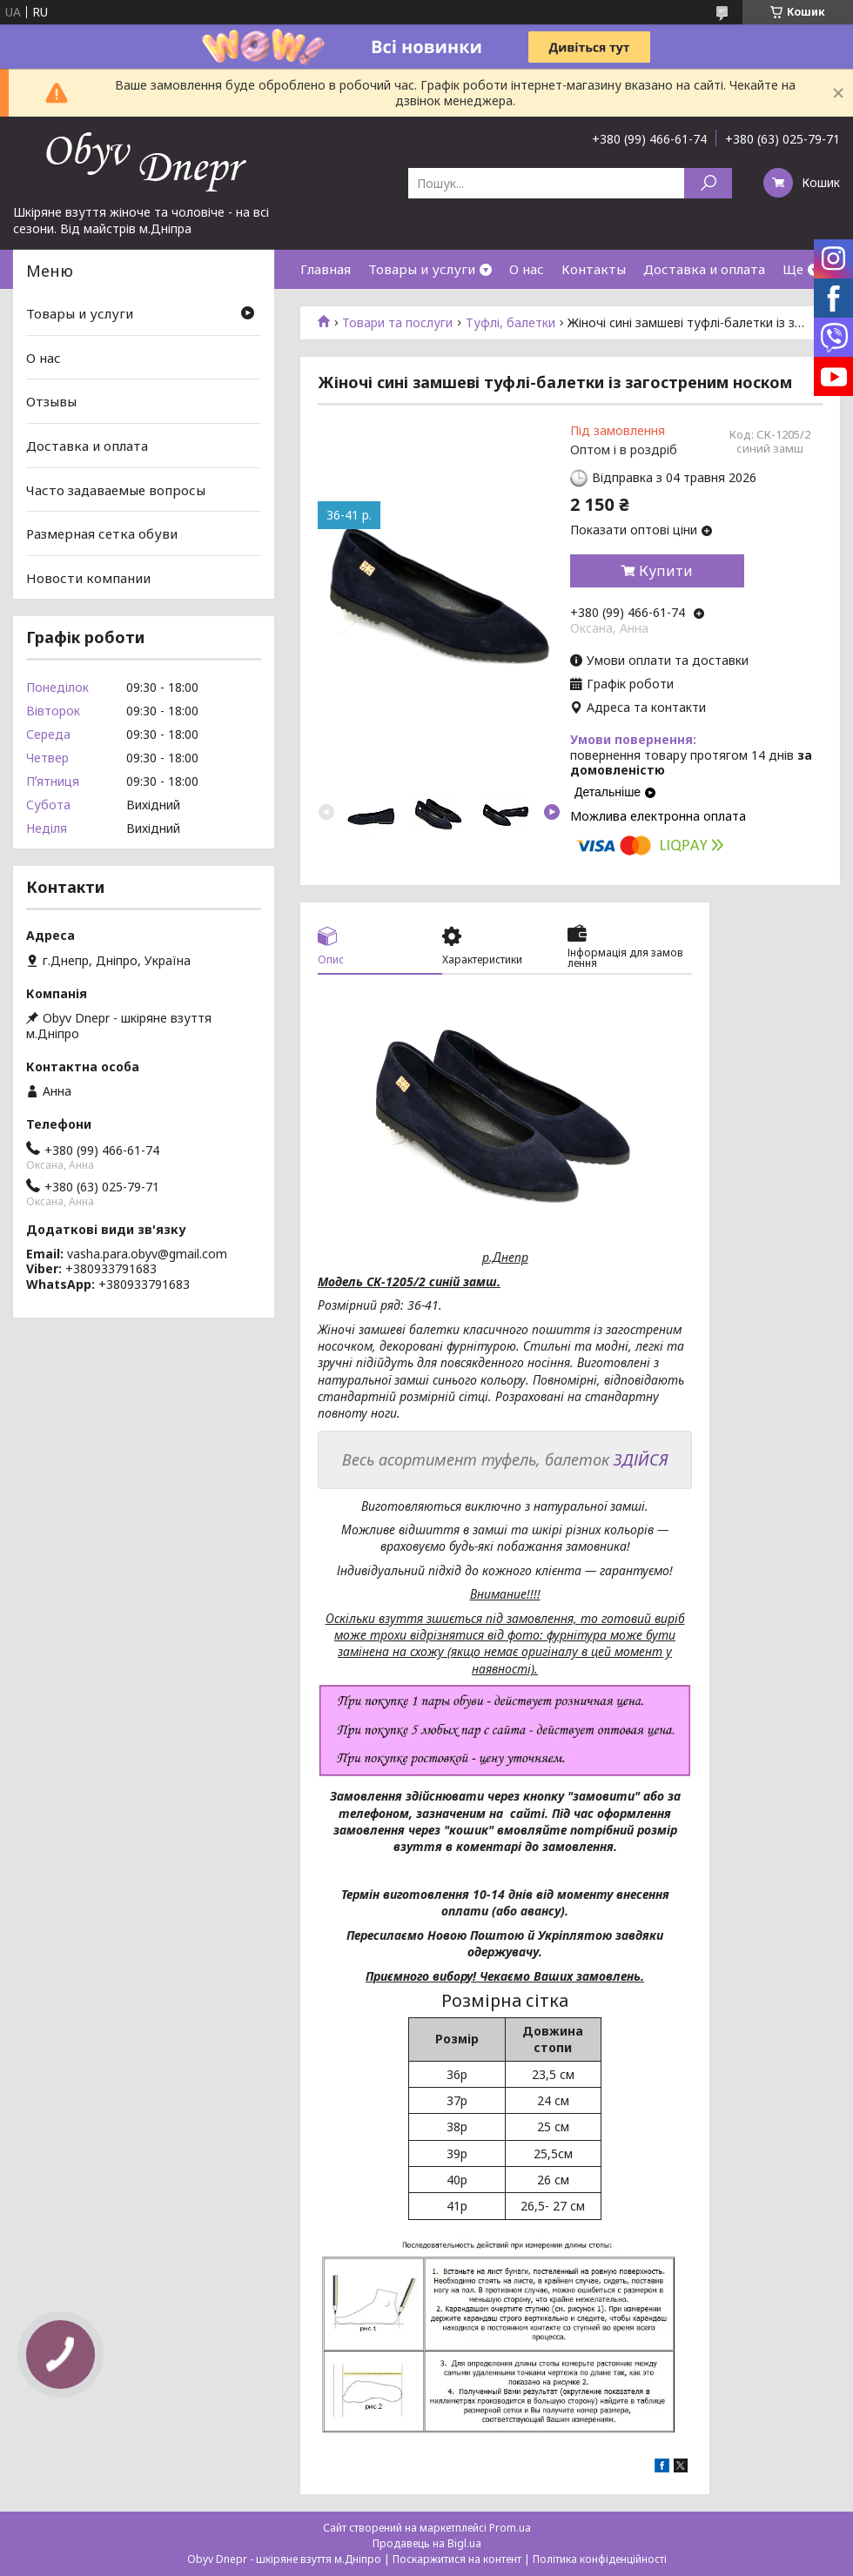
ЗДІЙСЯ (641, 1459)
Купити (666, 570)
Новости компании (88, 578)
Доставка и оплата (704, 269)
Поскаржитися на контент (457, 2559)
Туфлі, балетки (510, 323)
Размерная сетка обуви (102, 533)
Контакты (593, 269)
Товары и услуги (421, 269)
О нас (526, 269)
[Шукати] (708, 183)
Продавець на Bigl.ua (427, 2543)
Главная (325, 269)
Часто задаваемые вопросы (115, 489)
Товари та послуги (397, 323)
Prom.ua (510, 2527)
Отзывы (51, 401)
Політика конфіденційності (600, 2559)
